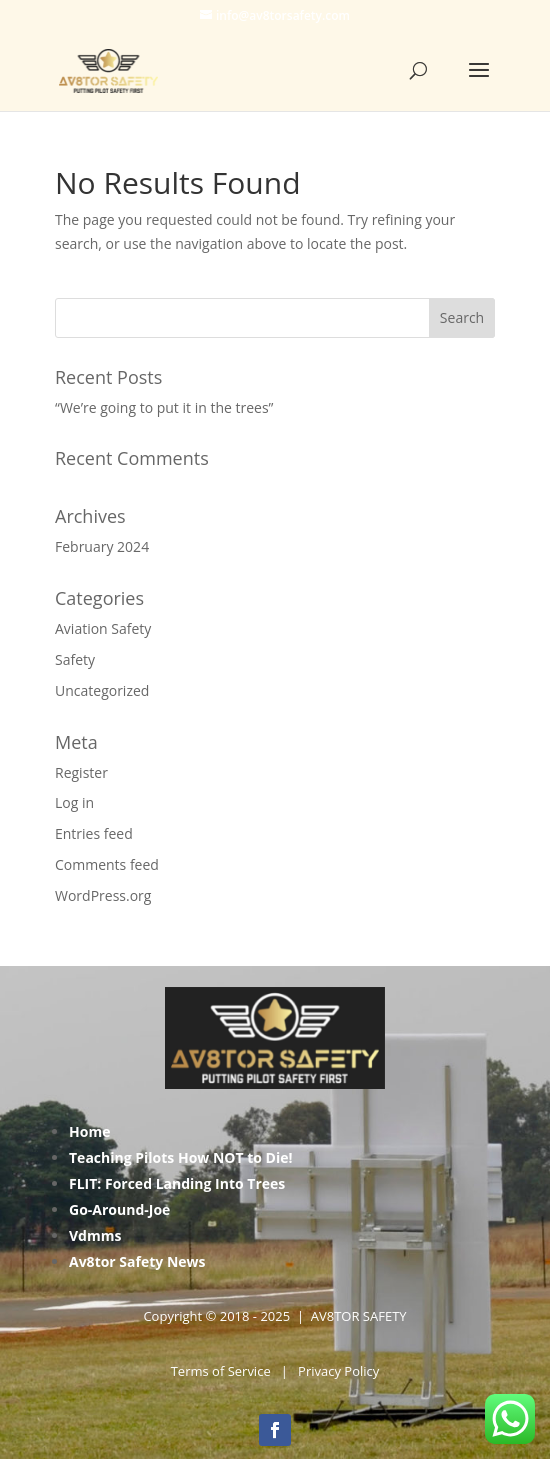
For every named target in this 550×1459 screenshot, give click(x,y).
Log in (74, 802)
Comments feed (107, 864)
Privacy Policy (338, 1371)
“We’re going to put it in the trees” (164, 407)
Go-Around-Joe (119, 1209)
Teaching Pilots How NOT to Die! (181, 1157)
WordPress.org (103, 895)
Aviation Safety (103, 628)
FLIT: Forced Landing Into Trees (177, 1183)
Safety (75, 659)
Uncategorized (102, 690)
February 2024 (102, 546)
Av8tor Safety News (137, 1261)
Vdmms (95, 1235)
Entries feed (94, 833)
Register (81, 772)
